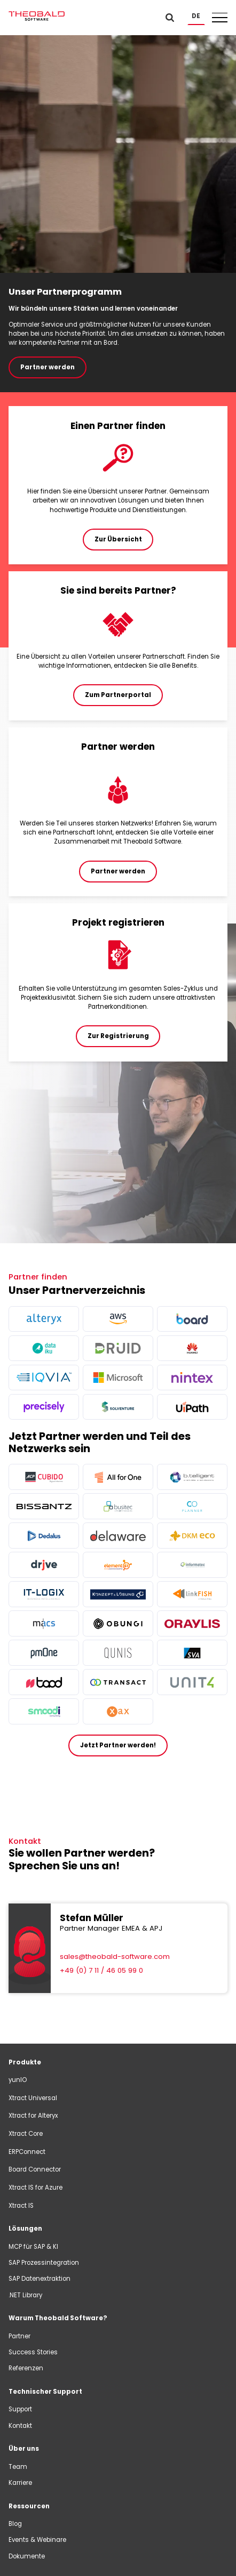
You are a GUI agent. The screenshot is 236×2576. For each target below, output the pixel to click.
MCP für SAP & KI (33, 2246)
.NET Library (25, 2295)
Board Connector (35, 2169)
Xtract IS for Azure (35, 2187)
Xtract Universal (33, 2098)
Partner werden (47, 367)
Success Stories (33, 2352)
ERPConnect (27, 2152)
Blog (15, 2524)
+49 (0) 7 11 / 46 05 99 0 (101, 1970)
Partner (19, 2336)
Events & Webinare (37, 2540)
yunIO (18, 2080)
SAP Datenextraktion (39, 2278)
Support (20, 2409)
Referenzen (26, 2368)
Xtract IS (21, 2205)
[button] (196, 16)
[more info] (44, 1319)
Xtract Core (26, 2133)
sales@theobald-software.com (115, 1956)
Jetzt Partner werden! (118, 1745)
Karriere (20, 2482)
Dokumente (27, 2556)
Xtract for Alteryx (33, 2115)
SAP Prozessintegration (44, 2262)
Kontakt (20, 2425)
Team (18, 2466)
